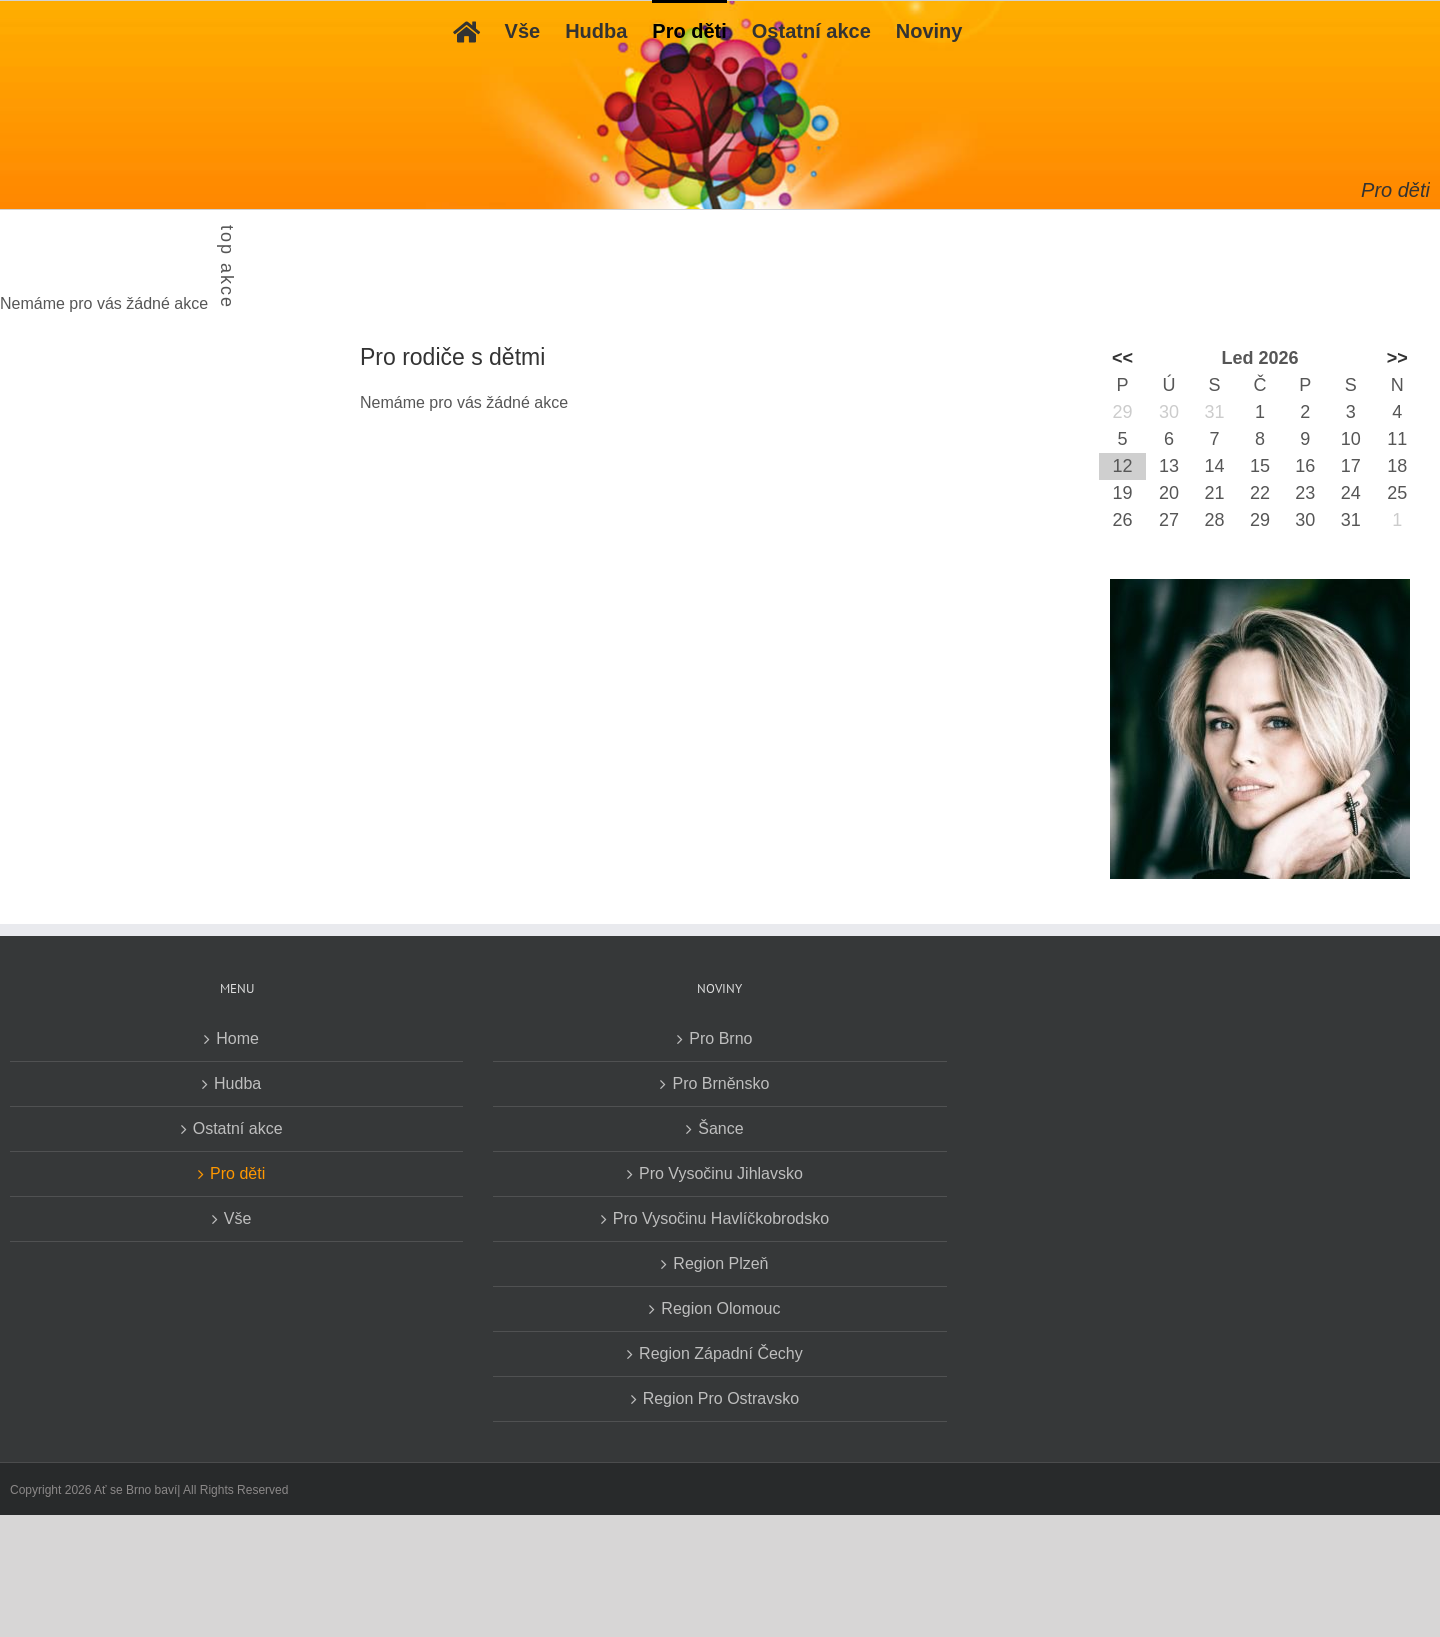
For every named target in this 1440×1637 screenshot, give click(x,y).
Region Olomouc (720, 1308)
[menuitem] (466, 30)
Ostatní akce (238, 1128)
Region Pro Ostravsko (721, 1398)
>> (1397, 358)
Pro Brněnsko (720, 1083)
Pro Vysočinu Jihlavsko (721, 1173)
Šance (720, 1128)
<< (1122, 358)
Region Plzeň (720, 1263)
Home (237, 1038)
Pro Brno (720, 1038)
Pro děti (237, 1173)
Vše (238, 1218)
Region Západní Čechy (721, 1353)
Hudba (237, 1083)
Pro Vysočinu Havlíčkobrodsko (721, 1218)
